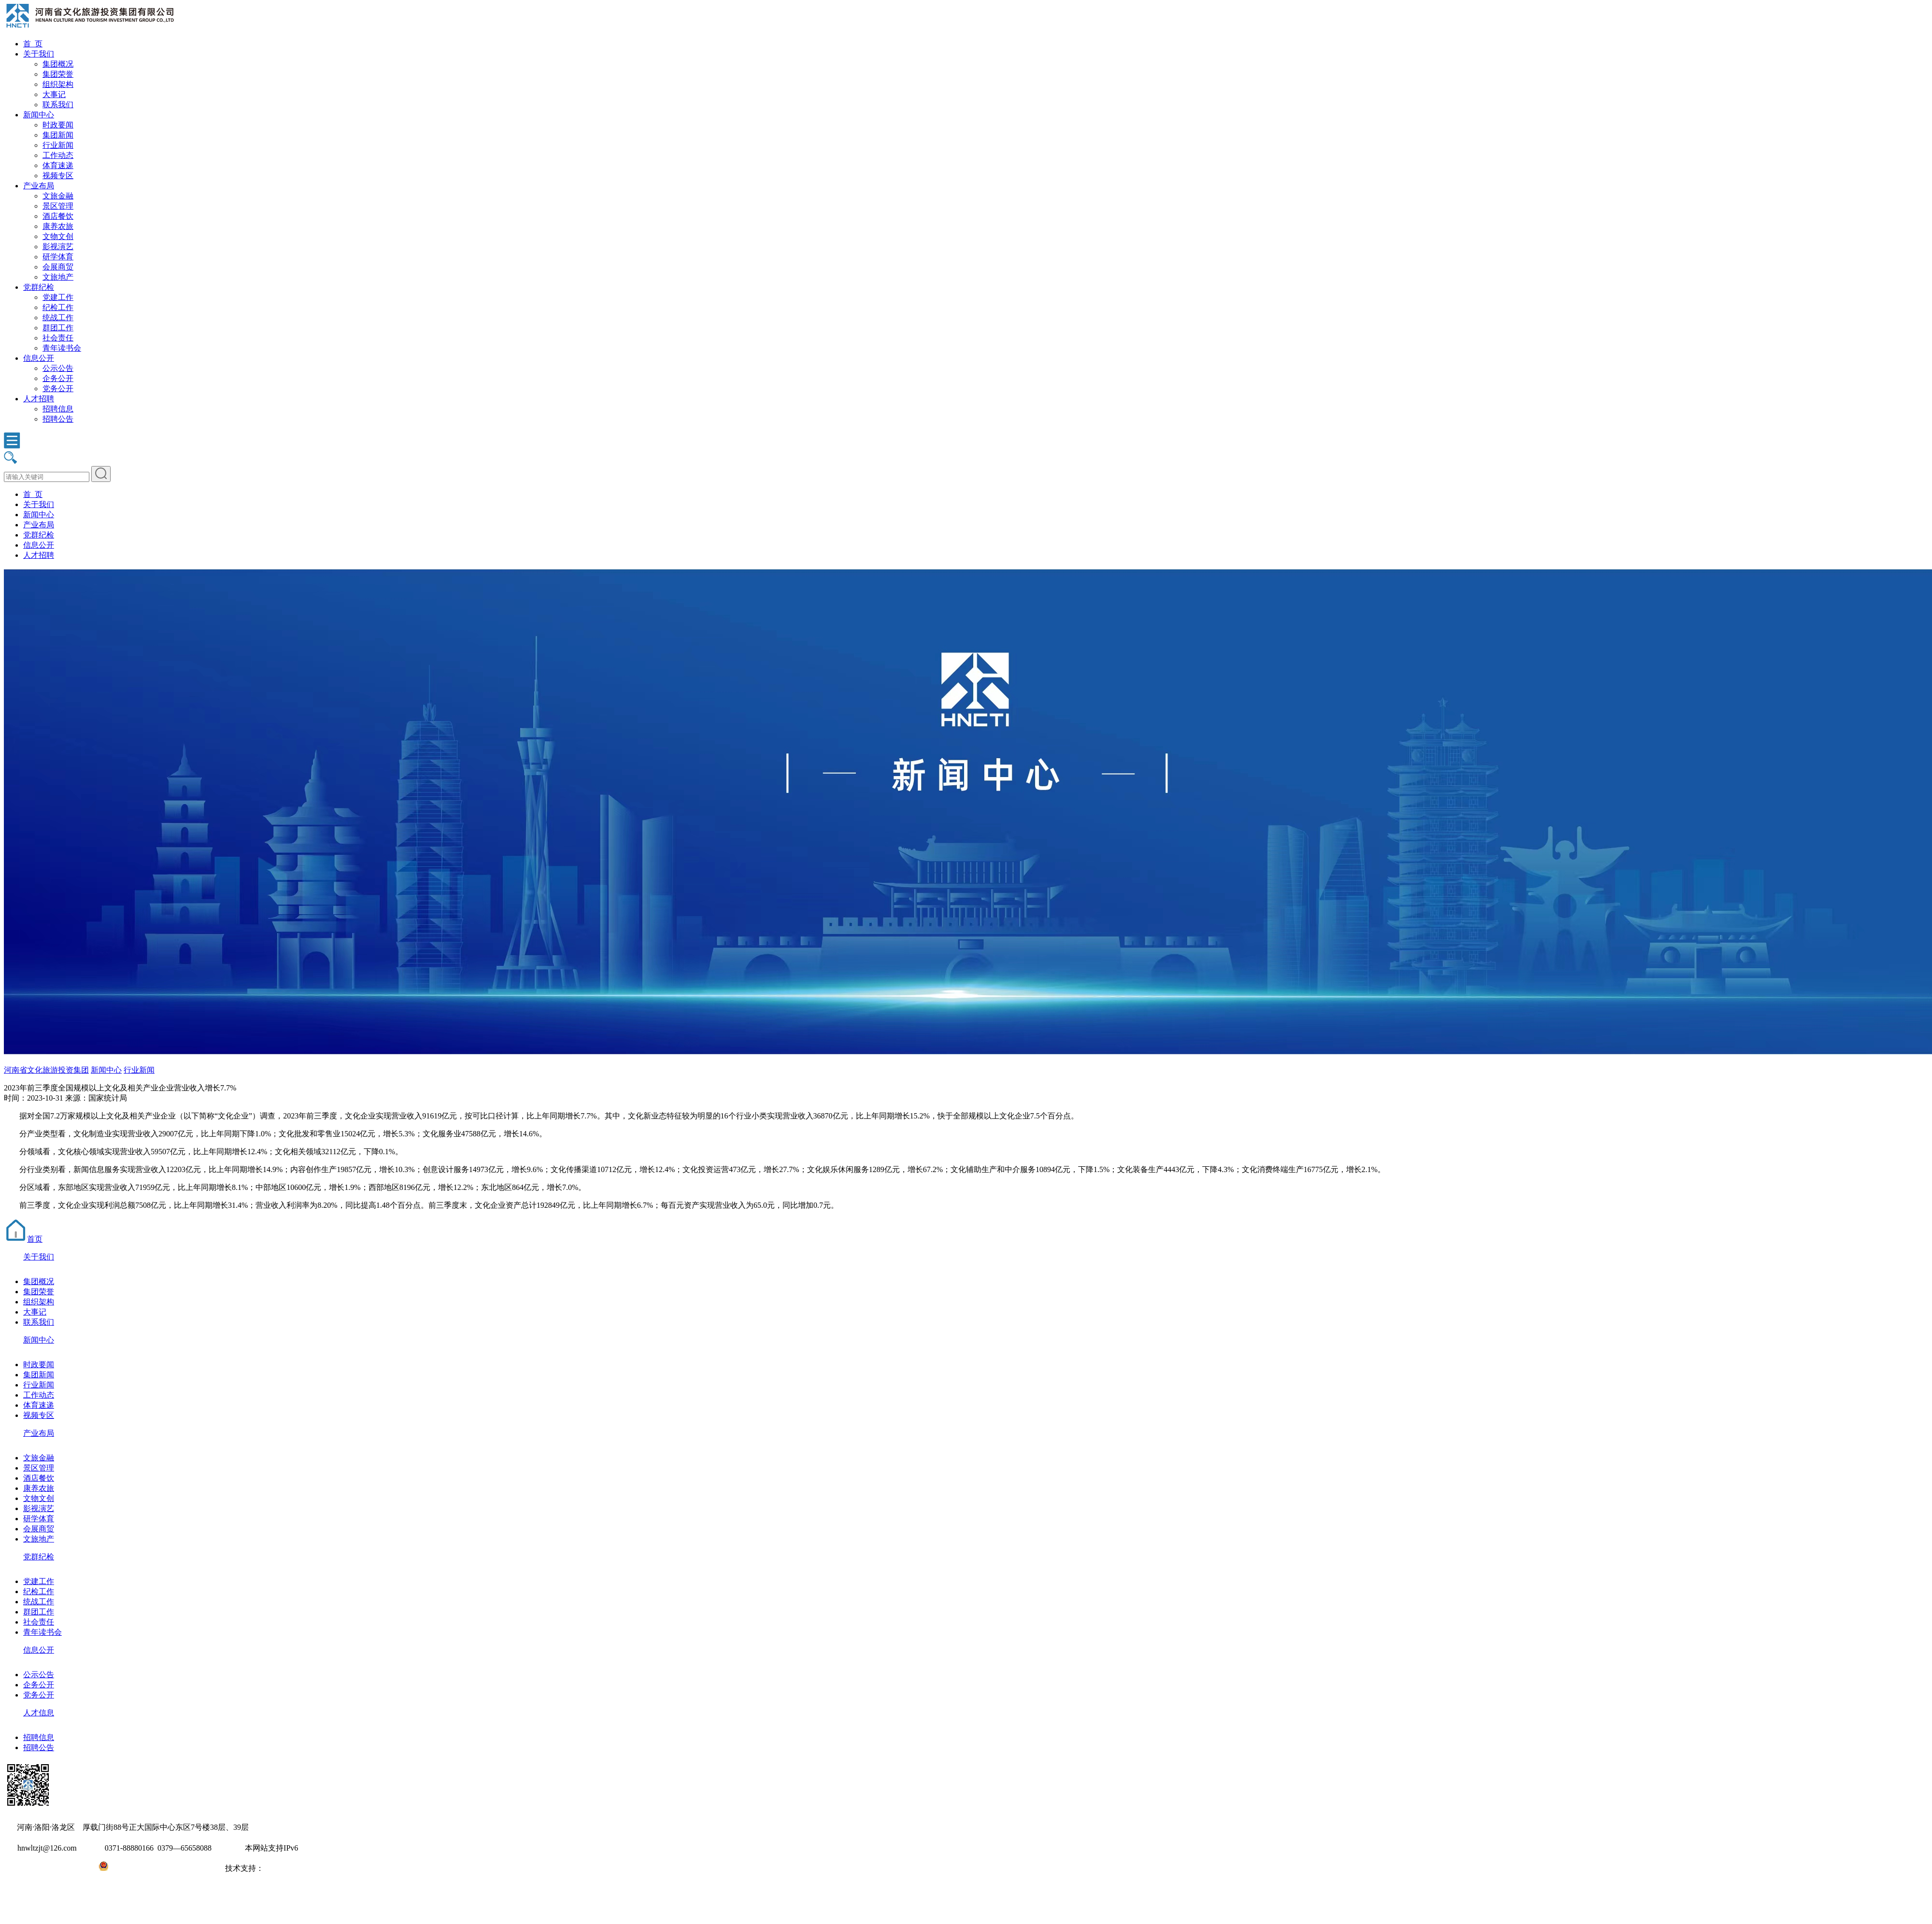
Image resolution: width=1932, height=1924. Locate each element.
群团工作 (58, 328)
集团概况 (58, 64)
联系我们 (58, 104)
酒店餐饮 (58, 216)
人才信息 (38, 1713)
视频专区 (58, 175)
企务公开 (58, 378)
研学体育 (58, 257)
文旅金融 (58, 196)
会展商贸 (58, 267)
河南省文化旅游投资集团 (46, 1070)
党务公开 (58, 388)
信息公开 (38, 358)
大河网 (275, 1868)
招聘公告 (58, 419)
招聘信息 (58, 409)
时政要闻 (58, 125)
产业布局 (38, 186)
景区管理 (58, 206)
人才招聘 (38, 399)
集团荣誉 (58, 74)
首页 (23, 1239)
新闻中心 (38, 115)
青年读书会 (62, 348)
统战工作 (58, 317)
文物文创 (58, 236)
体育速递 (58, 165)
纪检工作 (58, 307)
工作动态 (58, 155)
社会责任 (58, 338)
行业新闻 (58, 145)
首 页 (33, 44)
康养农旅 (58, 226)
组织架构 (58, 84)
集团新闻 (58, 135)
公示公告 (58, 368)
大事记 (54, 94)
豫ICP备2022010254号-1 (44, 1868)
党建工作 (58, 297)
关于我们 (38, 54)
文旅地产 (58, 277)
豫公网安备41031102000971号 (158, 1868)
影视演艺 (58, 246)
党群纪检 (38, 287)
